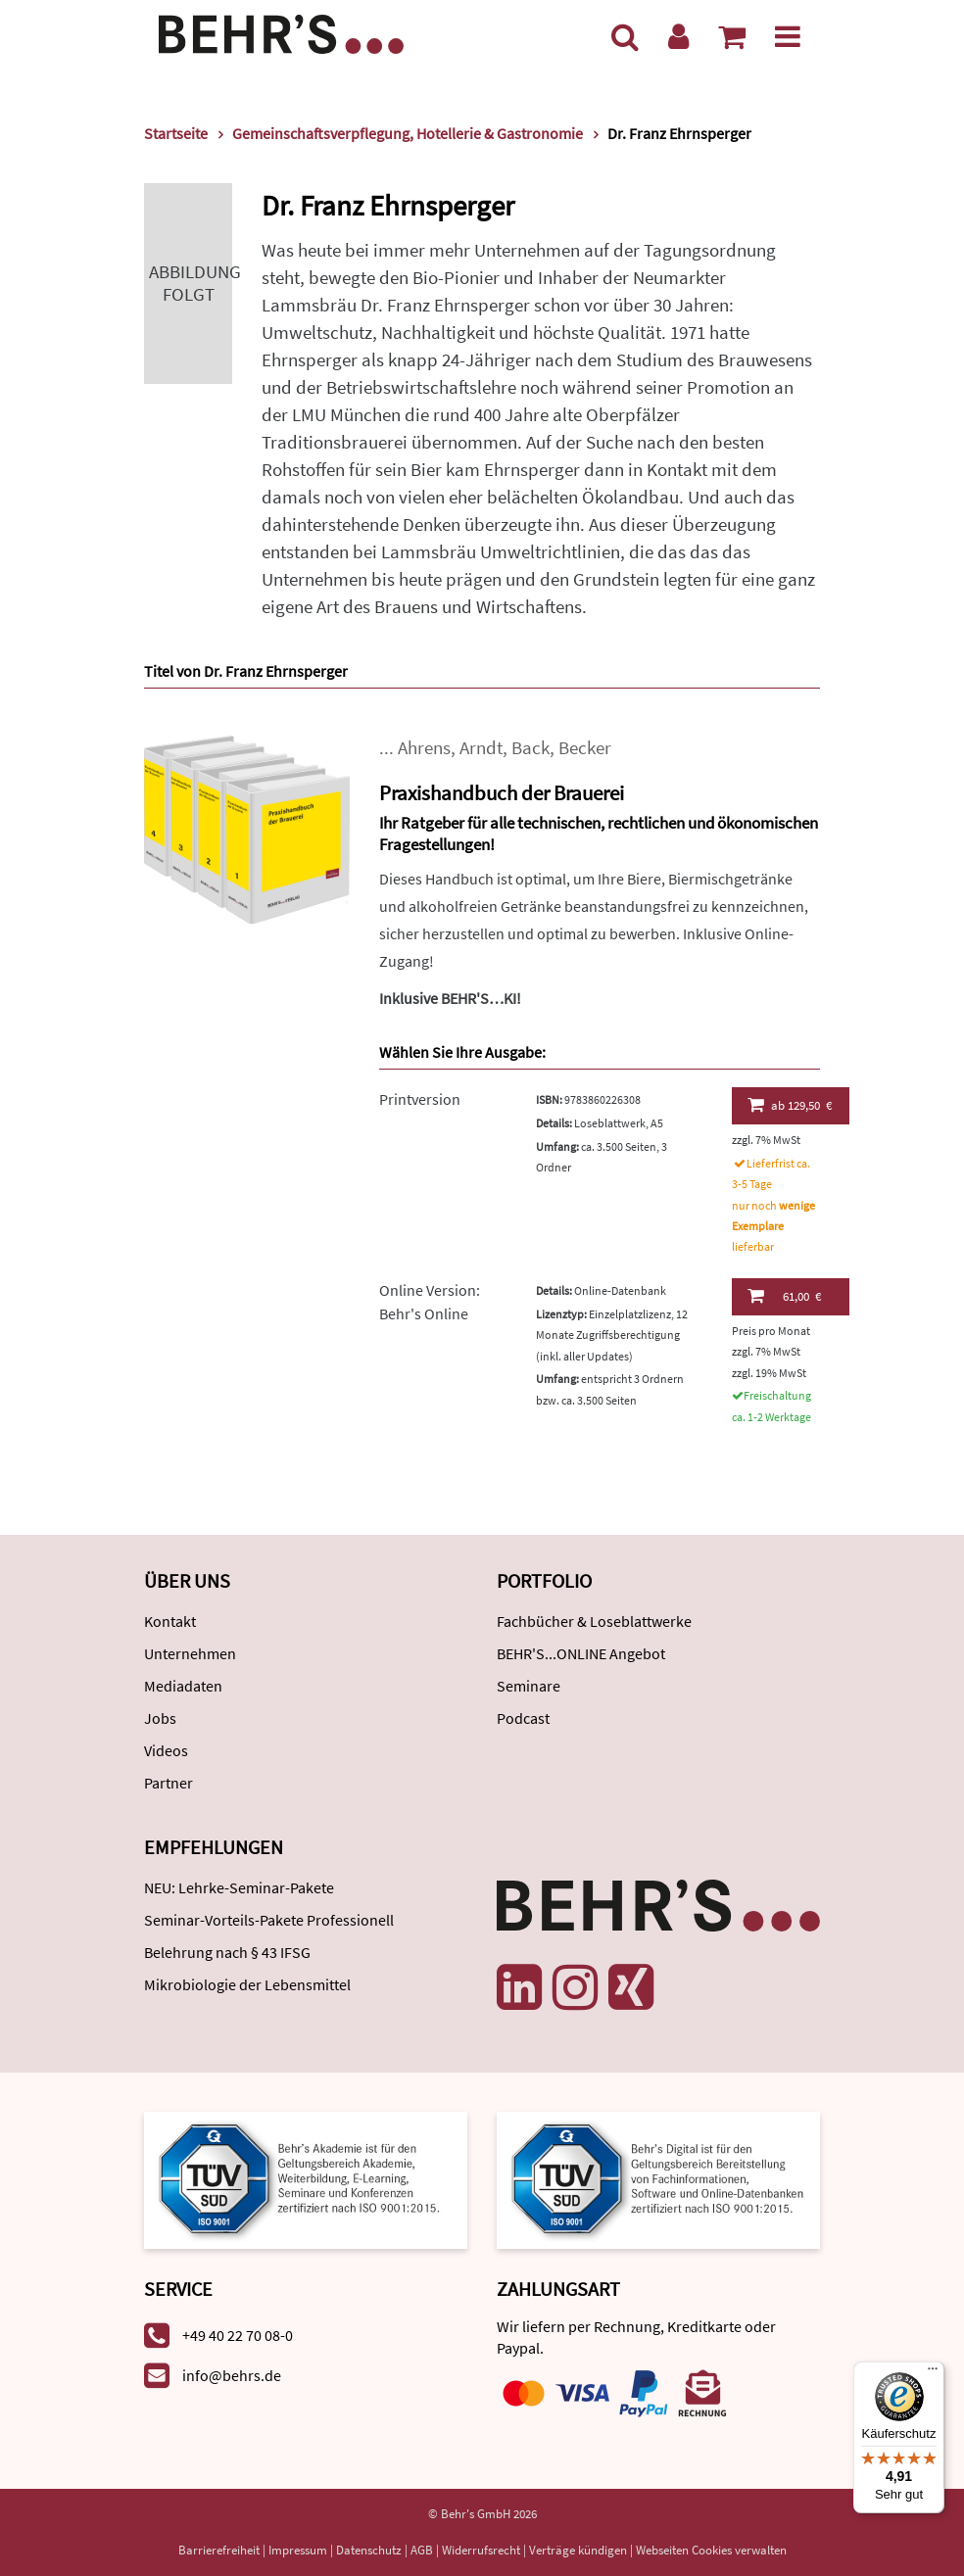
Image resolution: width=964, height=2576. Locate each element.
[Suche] (625, 36)
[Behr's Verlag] (281, 32)
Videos (166, 1750)
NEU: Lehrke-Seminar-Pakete (239, 1887)
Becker (584, 748)
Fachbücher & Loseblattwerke (594, 1621)
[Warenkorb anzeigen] (732, 36)
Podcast (523, 1718)
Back (530, 748)
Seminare (528, 1685)
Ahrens (424, 748)
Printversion (419, 1099)
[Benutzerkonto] (678, 36)
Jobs (160, 1718)
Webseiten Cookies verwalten (711, 2550)
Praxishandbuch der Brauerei (501, 793)
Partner (168, 1782)
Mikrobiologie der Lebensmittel (247, 1984)
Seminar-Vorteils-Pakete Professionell (269, 1920)
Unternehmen (190, 1653)
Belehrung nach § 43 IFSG (227, 1952)
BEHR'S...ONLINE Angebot (581, 1653)
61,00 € (784, 1296)
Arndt (481, 748)
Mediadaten (183, 1685)
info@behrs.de (231, 2375)
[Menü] (787, 36)
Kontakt (170, 1621)
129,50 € (790, 1105)
